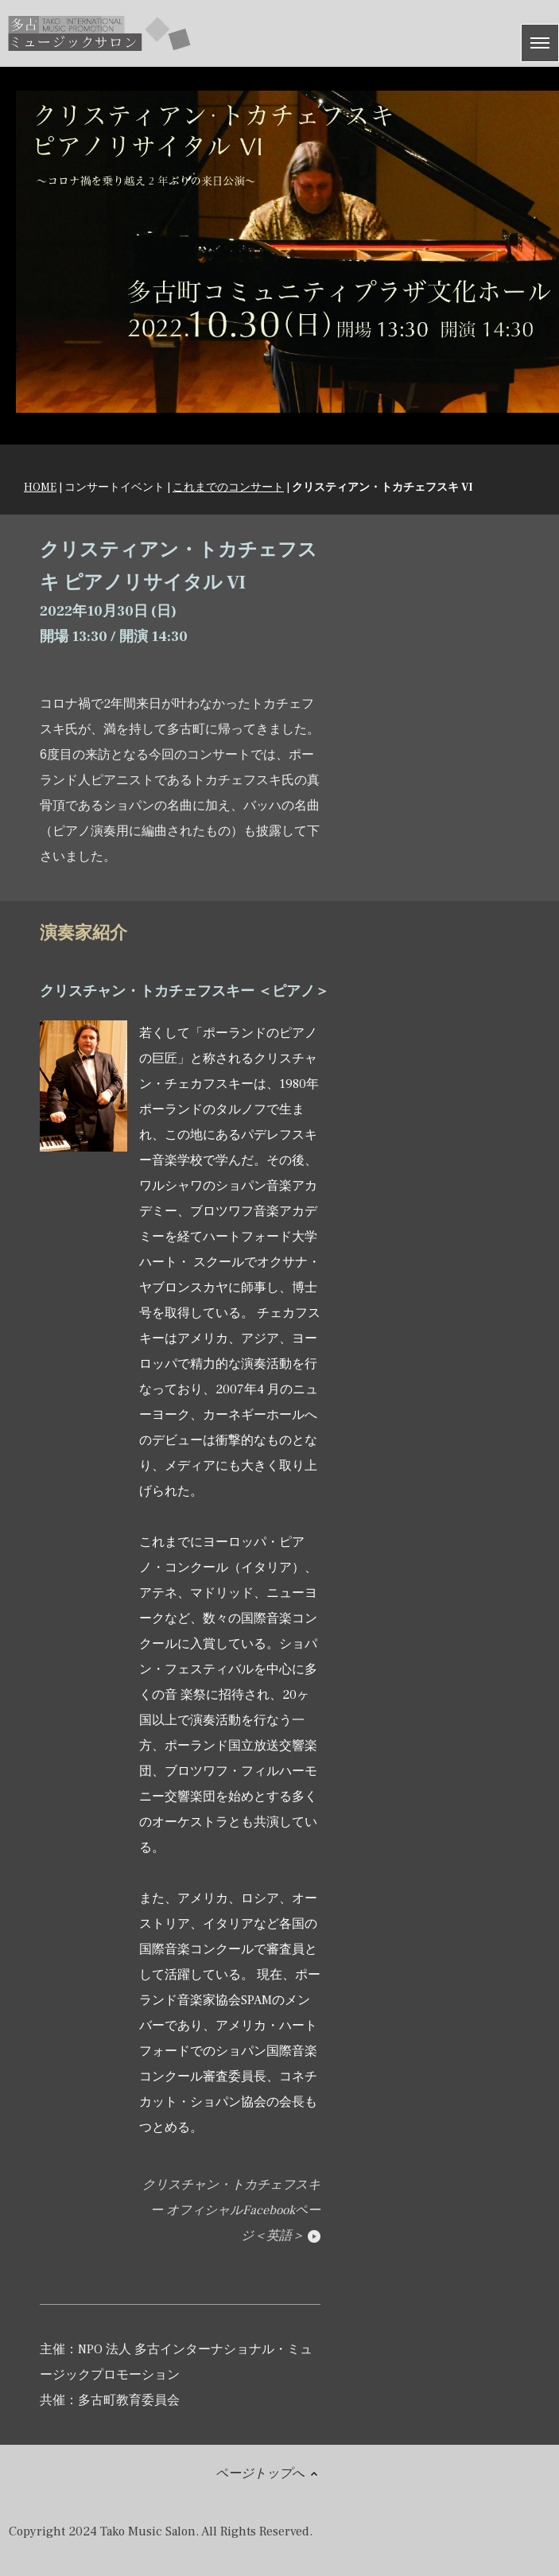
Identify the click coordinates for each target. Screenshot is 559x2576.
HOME (40, 487)
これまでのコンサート (228, 487)
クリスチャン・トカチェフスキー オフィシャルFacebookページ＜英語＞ (231, 2210)
